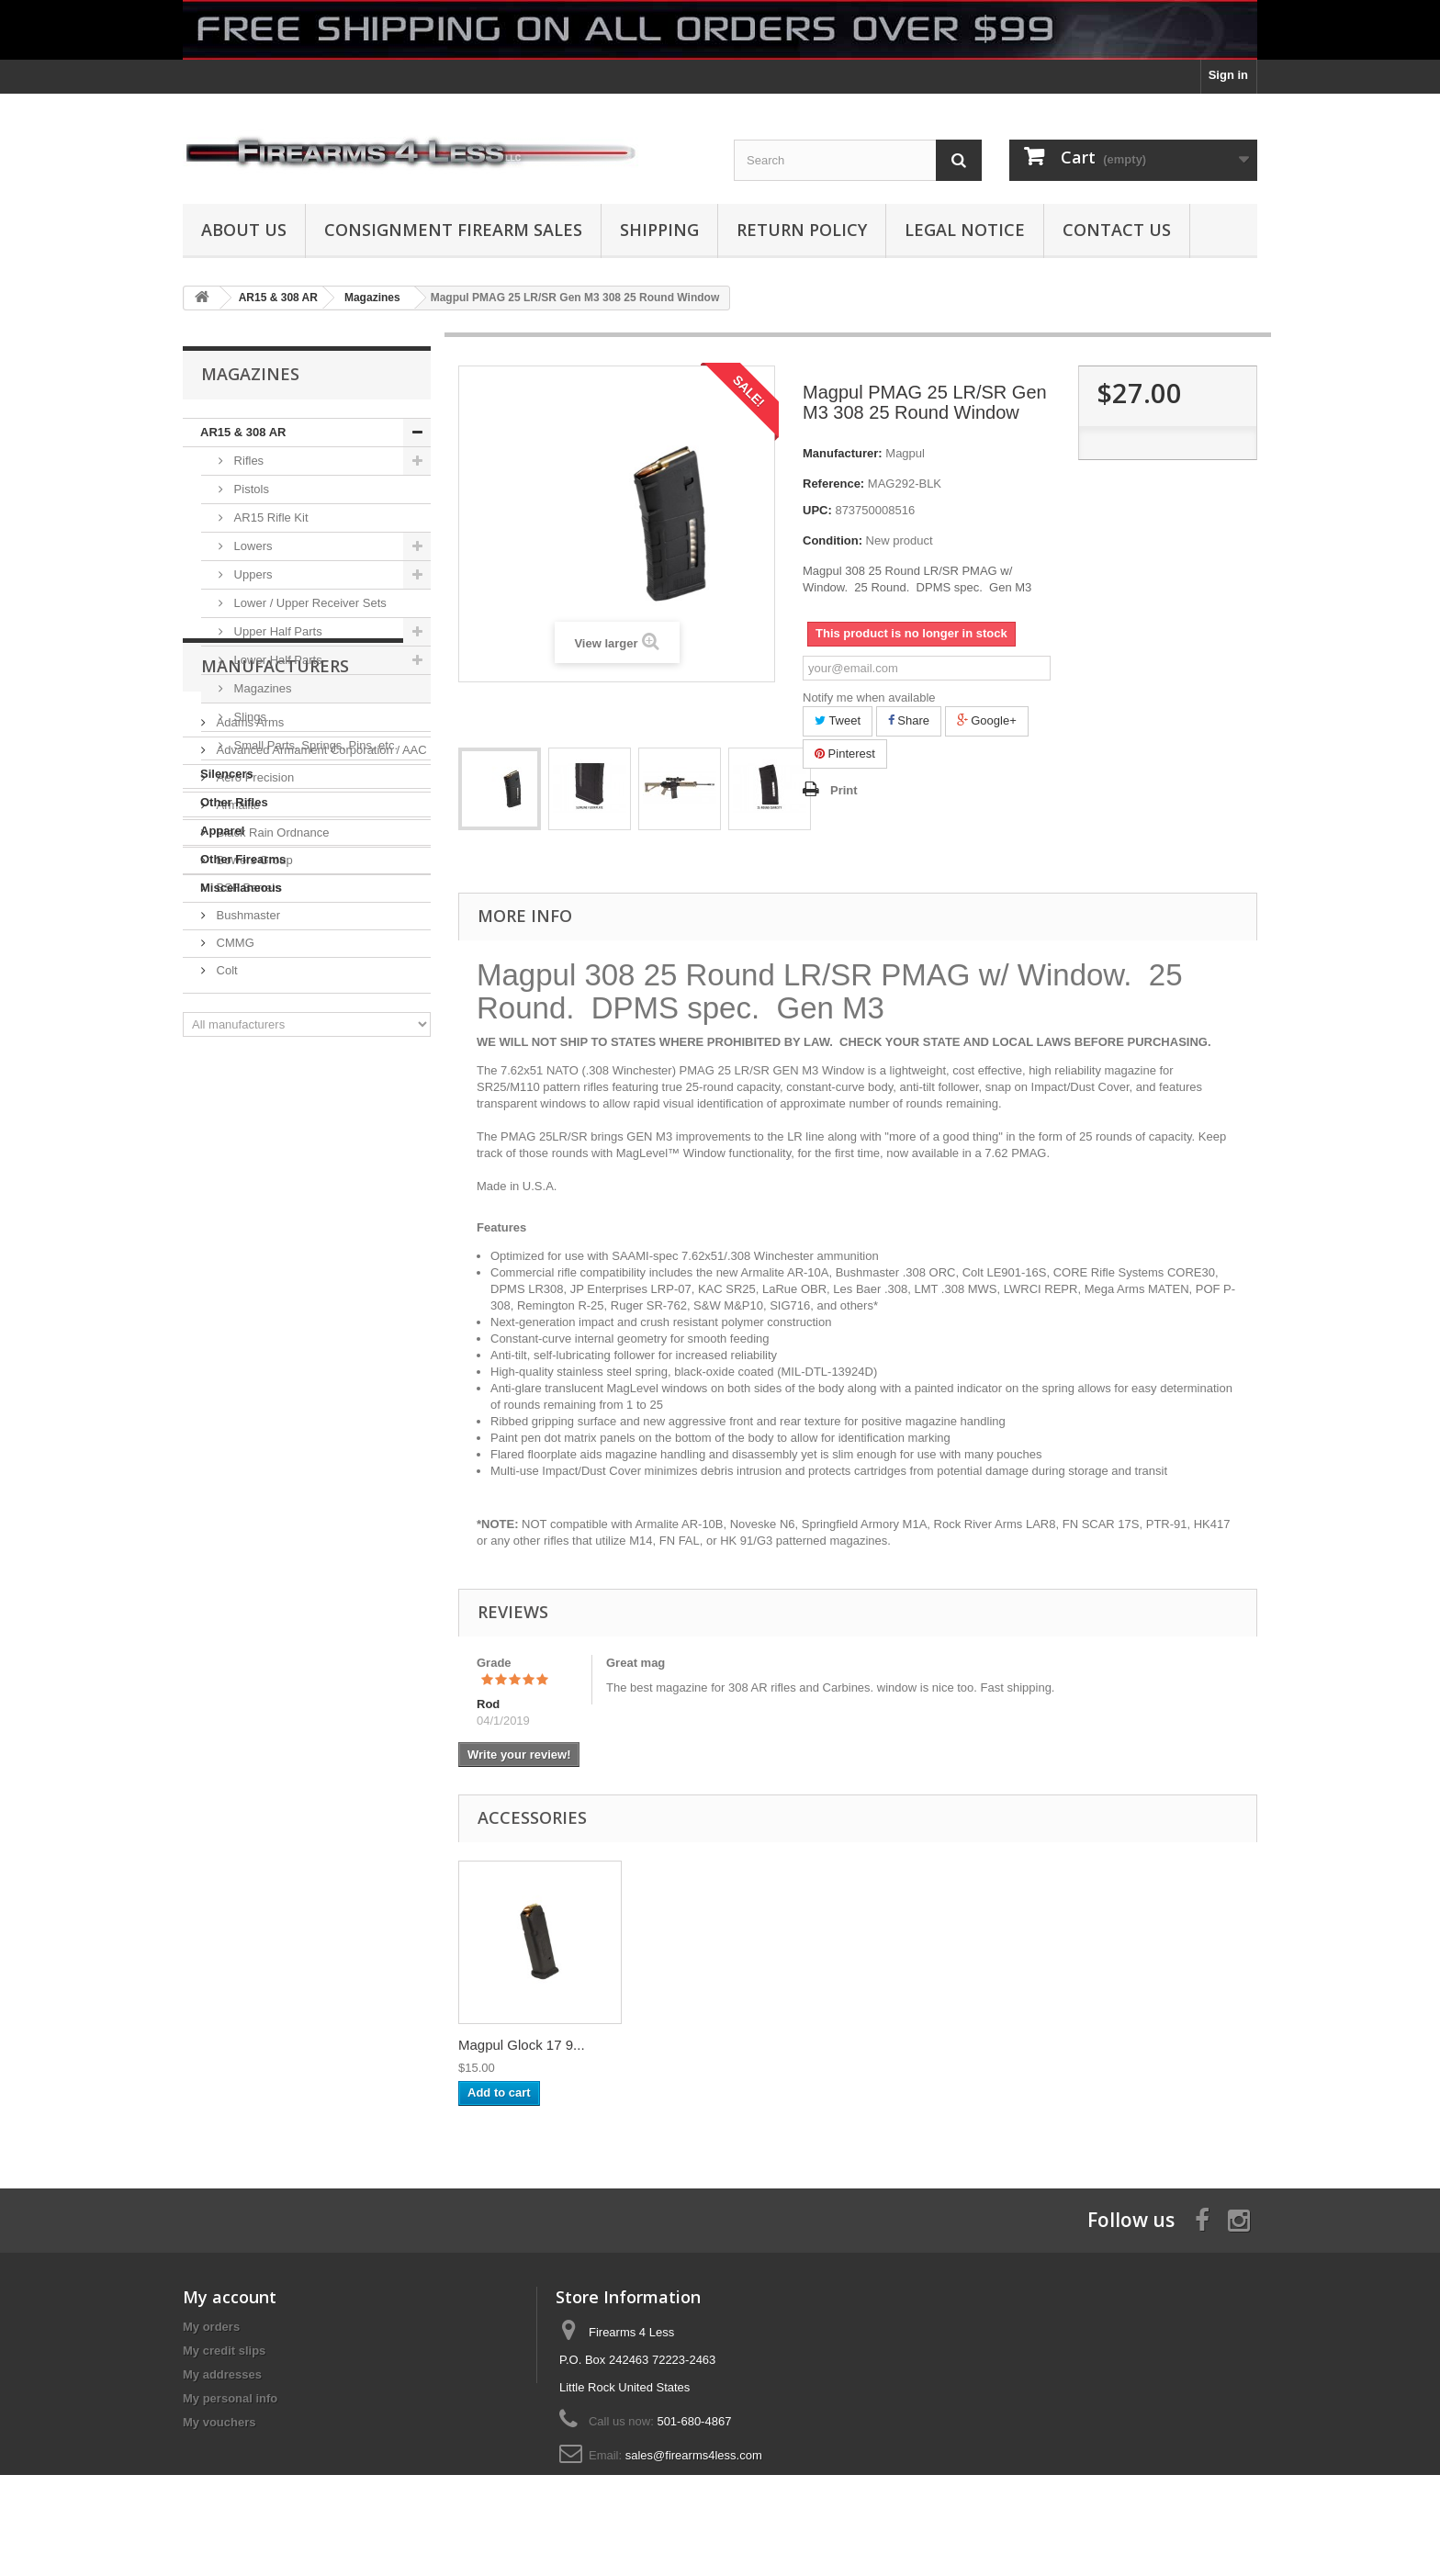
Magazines (261, 688)
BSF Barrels (247, 1172)
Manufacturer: (843, 453)
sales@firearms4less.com (693, 2455)
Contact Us (1117, 230)
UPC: (817, 510)
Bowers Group (253, 1145)
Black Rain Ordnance (271, 1117)
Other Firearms (243, 859)
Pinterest (845, 753)
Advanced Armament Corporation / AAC (320, 1034)
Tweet (838, 720)
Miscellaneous (241, 887)
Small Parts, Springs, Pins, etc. (314, 745)
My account (229, 2297)
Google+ (987, 720)
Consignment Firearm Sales (453, 230)
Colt (225, 1255)
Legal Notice (965, 230)
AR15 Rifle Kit (270, 517)
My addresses (222, 2374)
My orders (211, 2327)
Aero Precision (253, 1062)
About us (244, 230)
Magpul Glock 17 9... (521, 2045)
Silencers (226, 774)
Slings (248, 717)
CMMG (233, 1227)
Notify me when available (869, 697)
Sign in (1228, 75)
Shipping (659, 230)
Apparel (222, 831)
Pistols (250, 489)
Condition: (832, 540)
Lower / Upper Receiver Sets (309, 603)
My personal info (230, 2398)
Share (908, 720)
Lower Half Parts (276, 660)
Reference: (833, 483)
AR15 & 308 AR (243, 432)
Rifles (247, 460)
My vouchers (219, 2422)
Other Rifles (234, 802)
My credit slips (224, 2350)
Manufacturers (275, 958)
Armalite (236, 1090)
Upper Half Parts (276, 631)
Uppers (252, 574)
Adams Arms (248, 1007)
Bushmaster (246, 1200)
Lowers (252, 546)
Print (844, 790)
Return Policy (802, 230)
